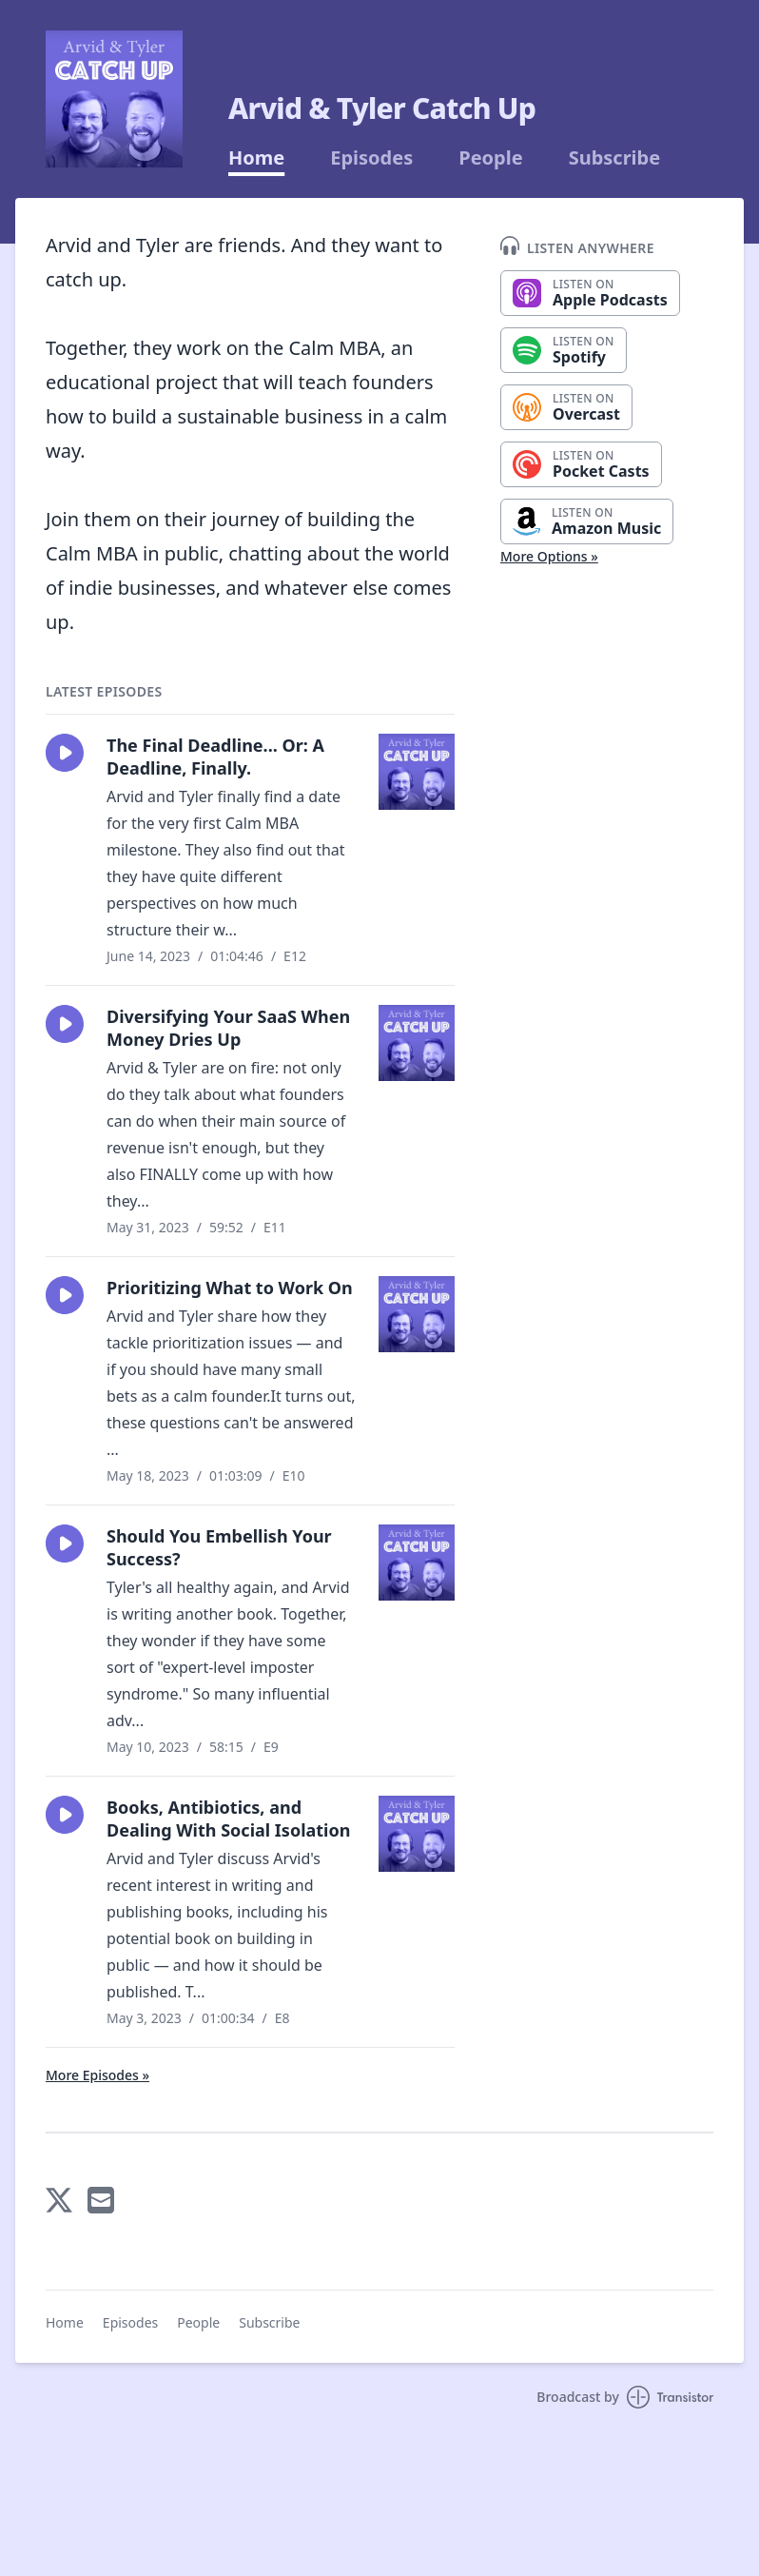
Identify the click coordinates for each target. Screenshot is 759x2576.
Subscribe (615, 157)
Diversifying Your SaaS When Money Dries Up (228, 1028)
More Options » (549, 556)
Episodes (371, 157)
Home (256, 157)
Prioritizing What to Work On (230, 1287)
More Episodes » (97, 2075)
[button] (65, 753)
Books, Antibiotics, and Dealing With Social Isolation (228, 1818)
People (490, 157)
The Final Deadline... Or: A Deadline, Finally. (215, 756)
